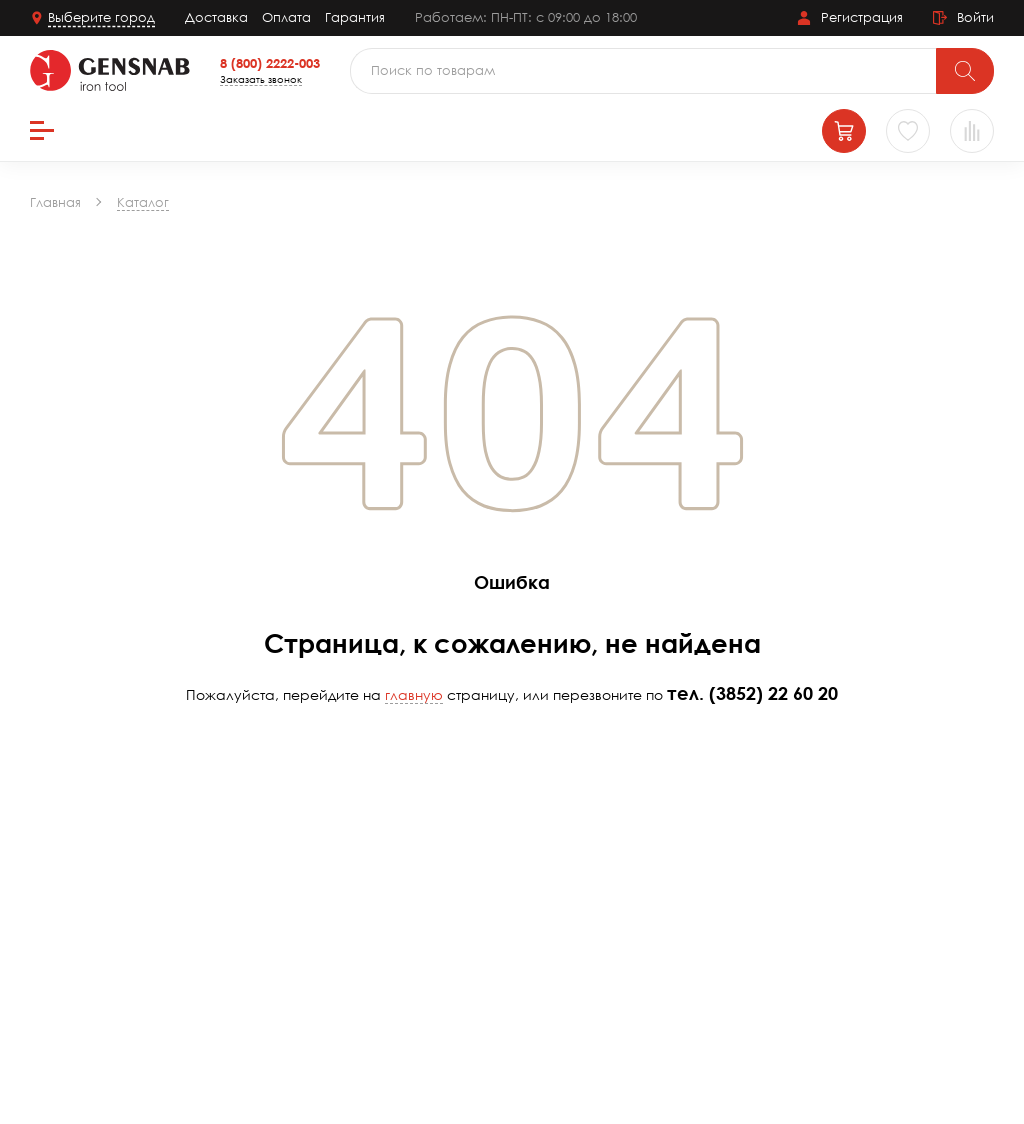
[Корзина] (844, 131)
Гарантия (355, 17)
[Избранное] (908, 131)
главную (414, 694)
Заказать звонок (261, 79)
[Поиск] (965, 71)
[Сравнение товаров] (972, 131)
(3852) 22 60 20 (773, 693)
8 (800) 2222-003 (270, 63)
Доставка (216, 17)
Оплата (286, 17)
